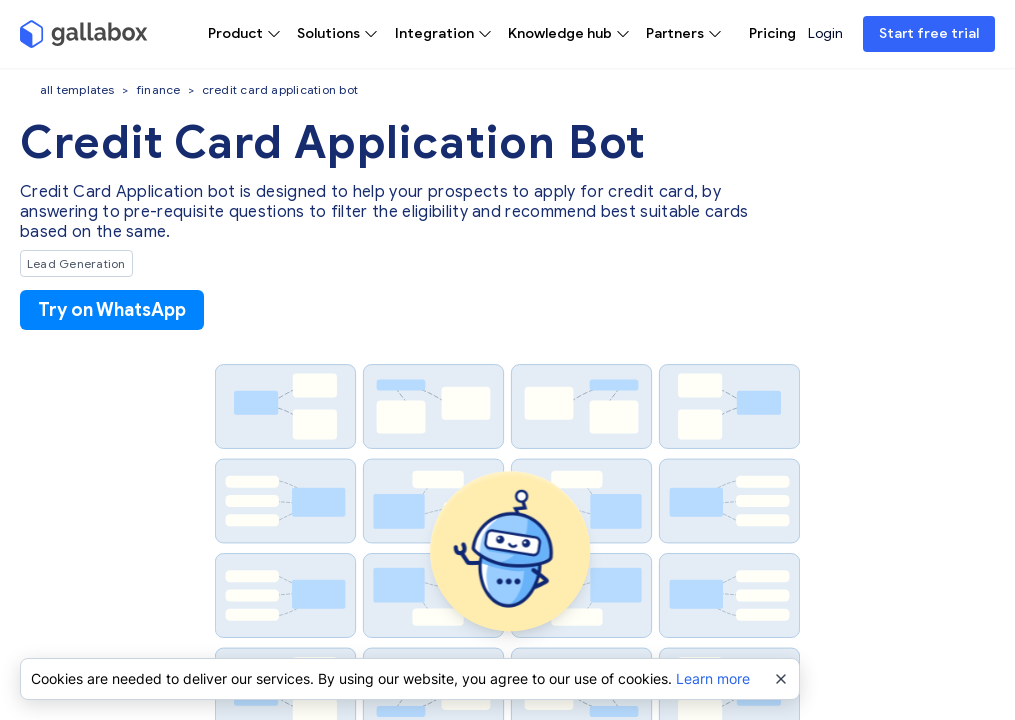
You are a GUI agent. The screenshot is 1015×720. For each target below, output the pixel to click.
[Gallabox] (84, 34)
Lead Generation (76, 263)
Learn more (713, 678)
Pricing (772, 33)
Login (825, 33)
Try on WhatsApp (112, 310)
